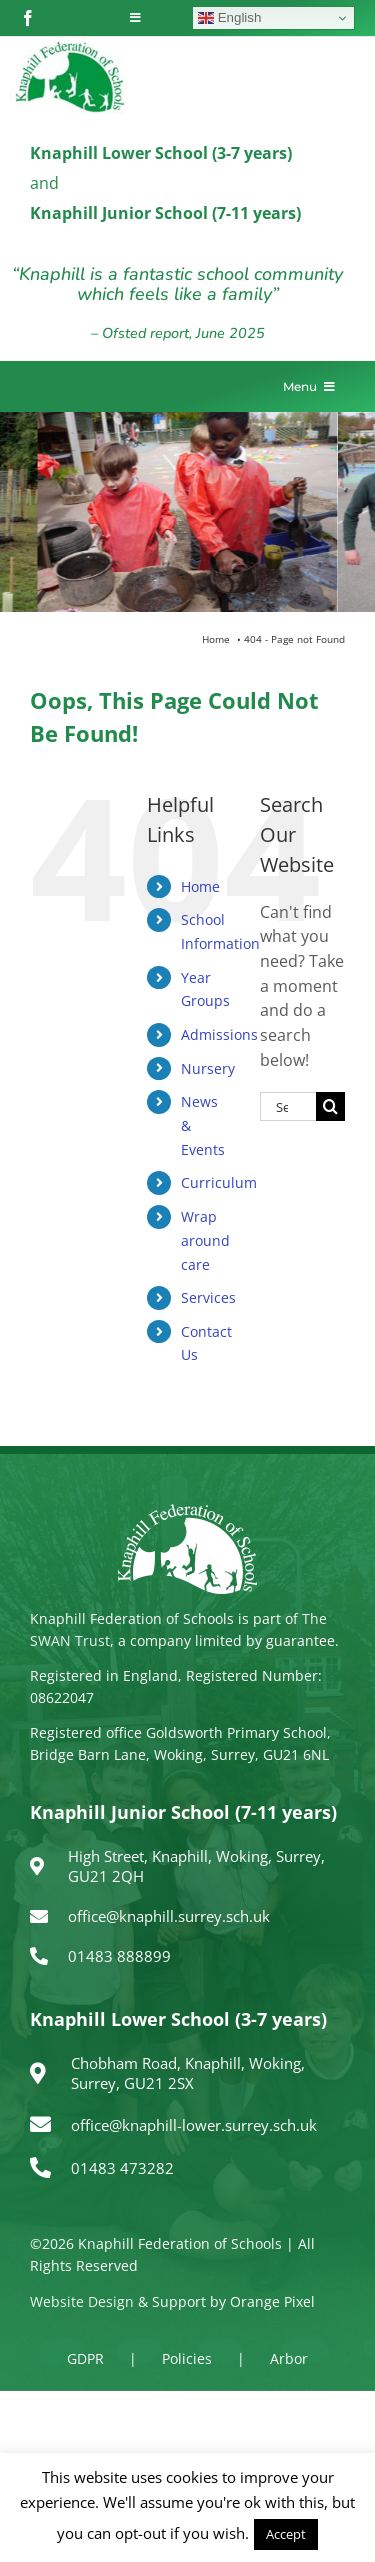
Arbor (289, 2358)
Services (208, 1297)
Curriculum (219, 1182)
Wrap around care (205, 1240)
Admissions (219, 1034)
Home (200, 886)
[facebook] (28, 18)
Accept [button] (286, 2534)
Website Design (82, 2301)
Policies (187, 2358)
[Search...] (288, 1106)
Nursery (208, 1068)
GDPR (85, 2358)
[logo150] (70, 45)
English (229, 18)
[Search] (330, 1106)
